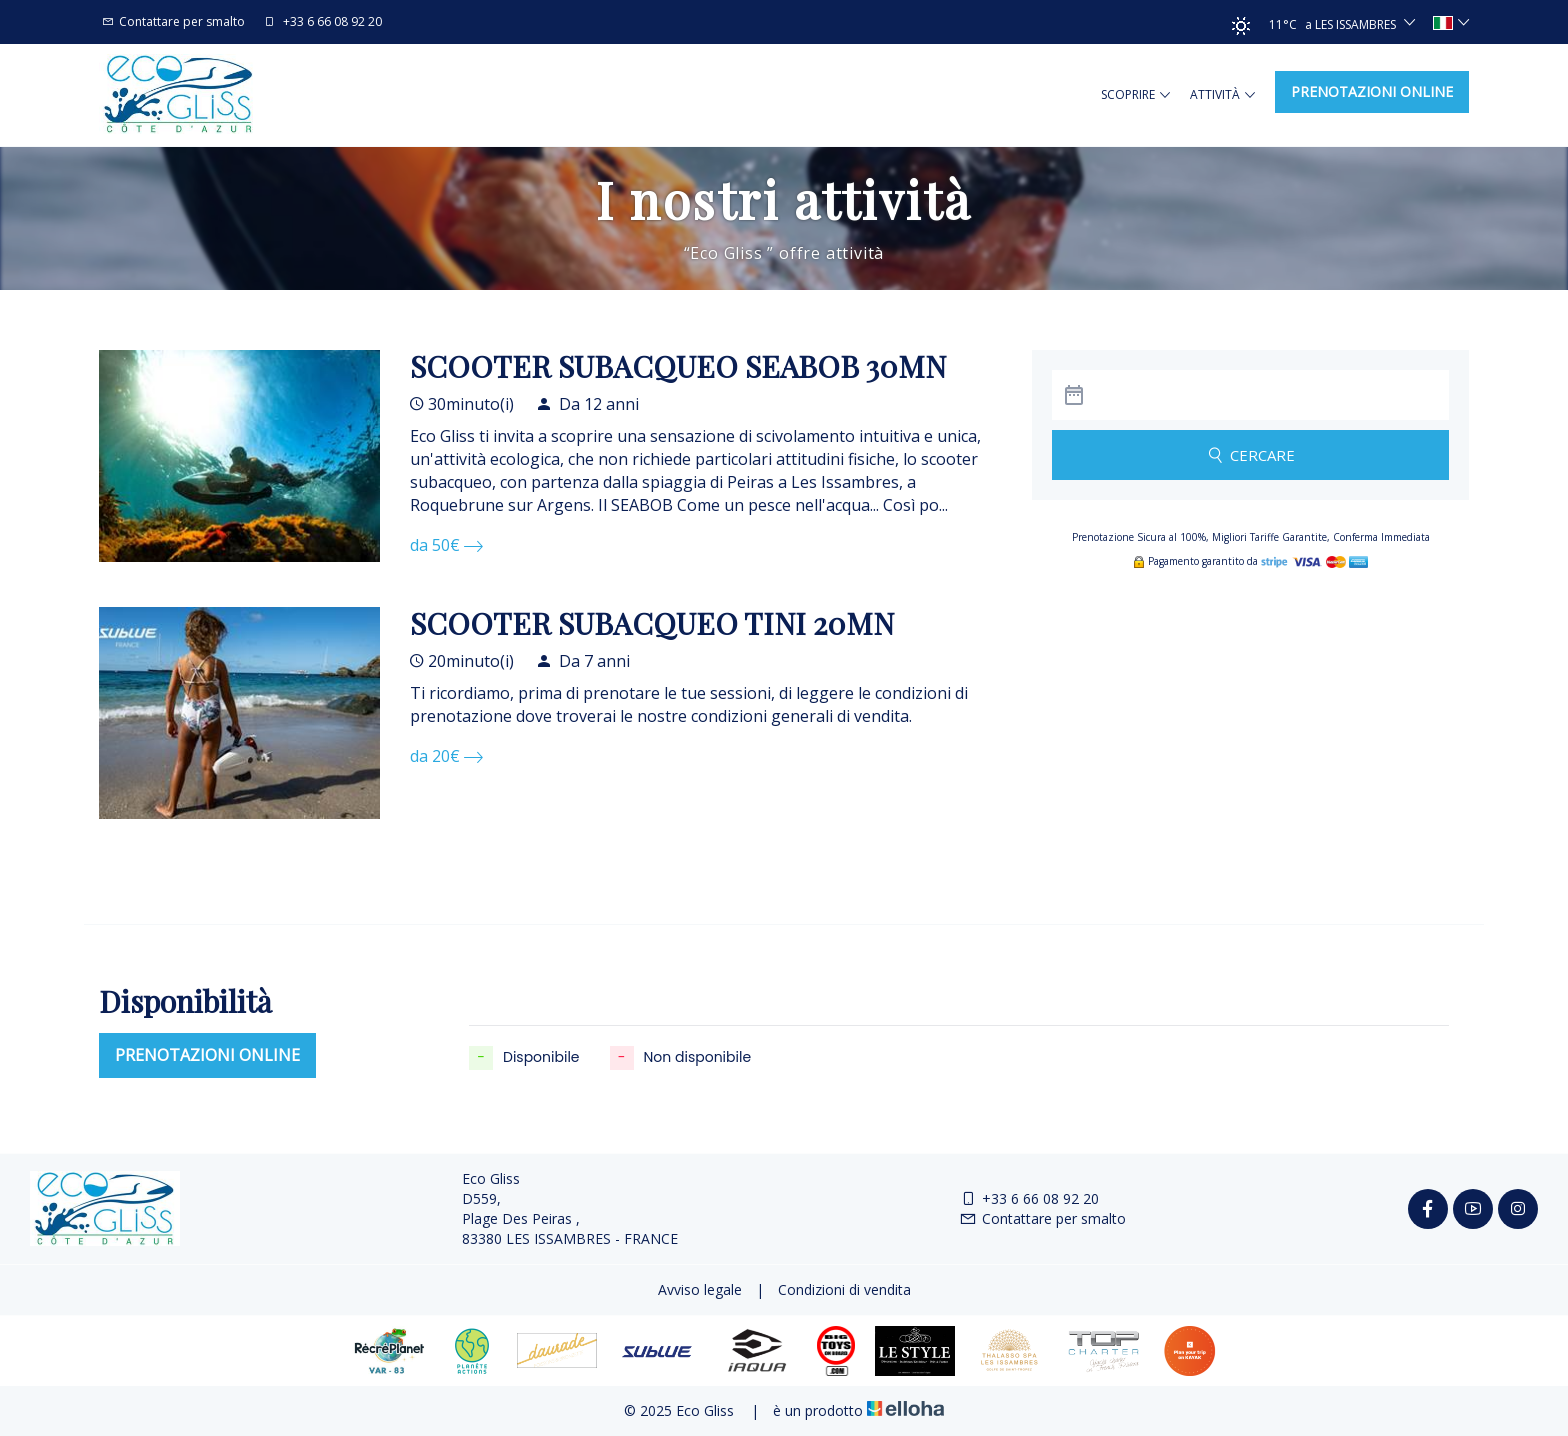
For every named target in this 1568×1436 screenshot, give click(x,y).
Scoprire (1135, 95)
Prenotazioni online (1372, 91)
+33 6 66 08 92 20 (1029, 1198)
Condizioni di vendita (844, 1289)
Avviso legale (700, 1289)
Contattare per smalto (1042, 1218)
